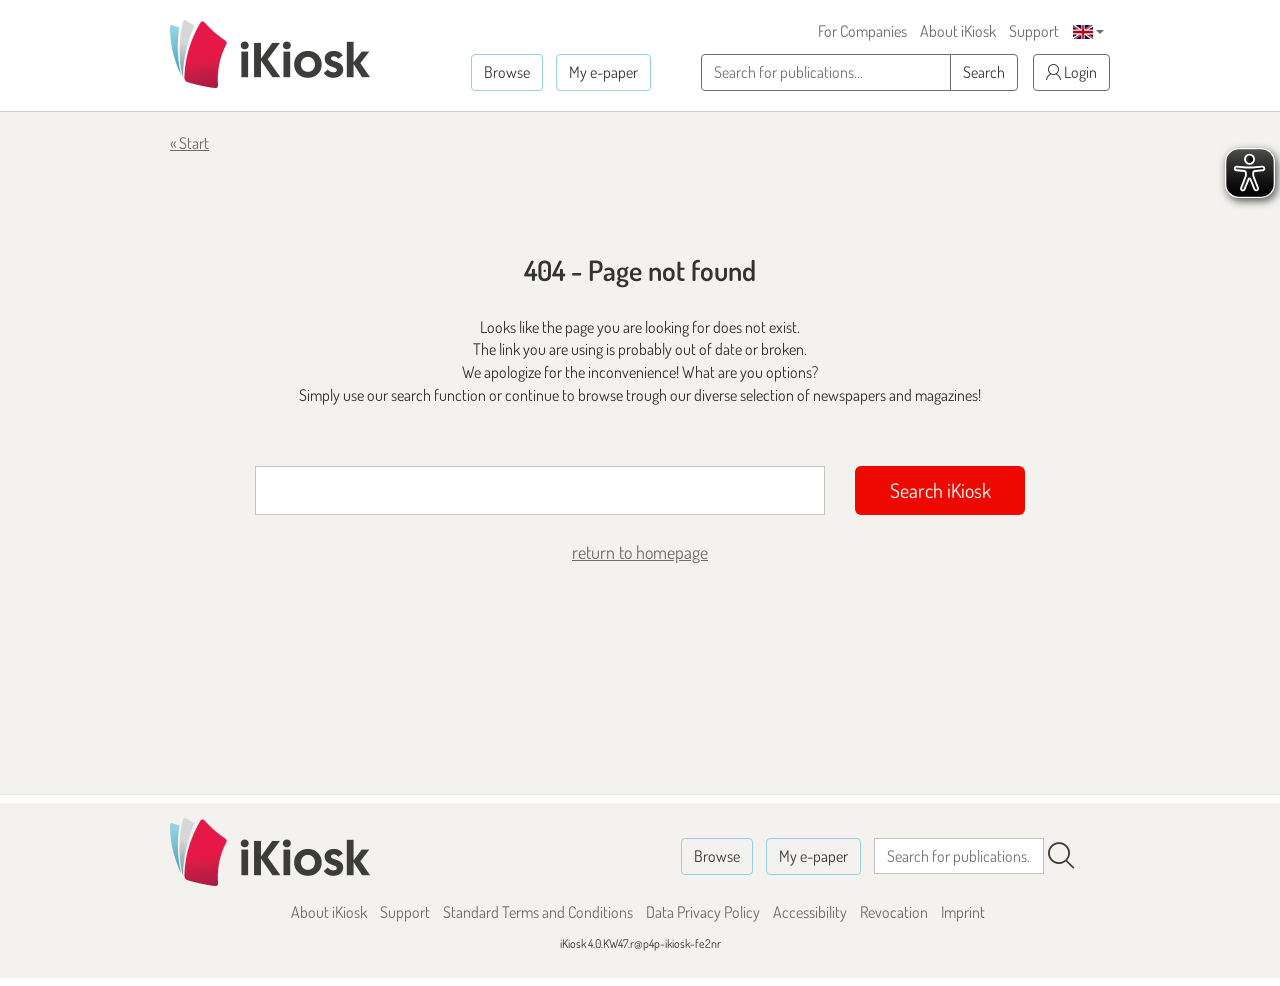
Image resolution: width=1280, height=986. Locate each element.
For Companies (862, 31)
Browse (507, 72)
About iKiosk (958, 31)
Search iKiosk (940, 490)
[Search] (1061, 856)
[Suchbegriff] (540, 490)
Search (984, 72)
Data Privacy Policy (703, 912)
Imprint (963, 912)
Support (1034, 31)
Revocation (894, 912)
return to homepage (640, 552)
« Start (189, 143)
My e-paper (603, 72)
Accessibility (810, 912)
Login (1071, 72)
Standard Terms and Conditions (538, 912)
